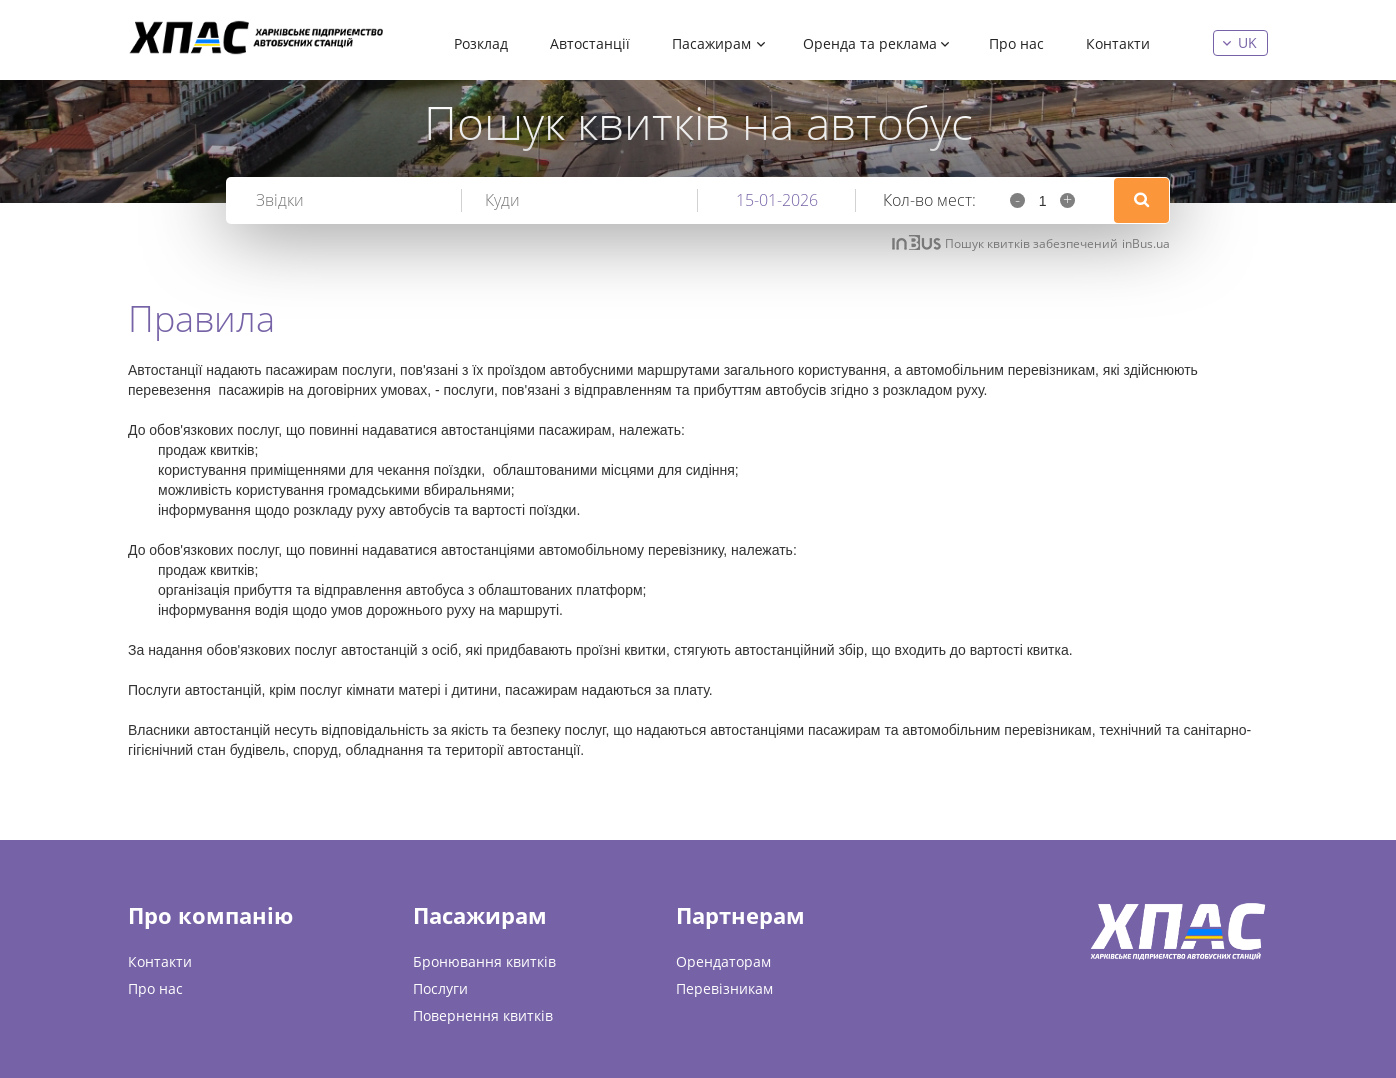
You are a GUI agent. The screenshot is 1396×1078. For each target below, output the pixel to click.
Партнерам (740, 915)
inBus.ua (1146, 243)
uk (1247, 42)
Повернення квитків (483, 1015)
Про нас (1016, 43)
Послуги (440, 988)
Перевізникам (724, 988)
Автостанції (590, 43)
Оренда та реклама (870, 43)
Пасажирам (711, 43)
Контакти (1118, 43)
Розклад (481, 43)
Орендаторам (723, 961)
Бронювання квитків (484, 961)
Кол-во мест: (929, 200)
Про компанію (210, 915)
